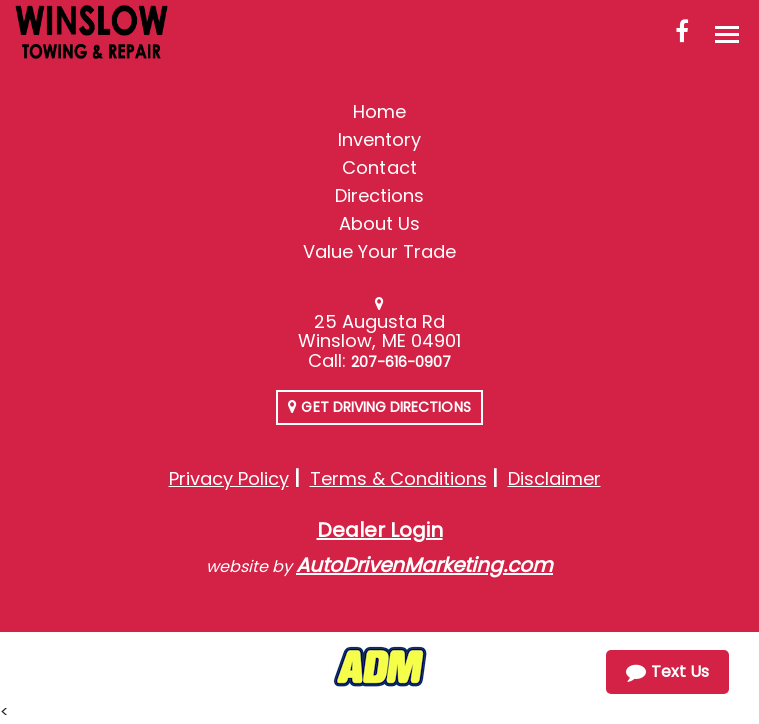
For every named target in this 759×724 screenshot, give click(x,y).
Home (379, 111)
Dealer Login (380, 530)
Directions (380, 195)
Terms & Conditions (398, 478)
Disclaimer (554, 478)
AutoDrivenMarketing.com (424, 565)
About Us (379, 223)
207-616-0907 (401, 362)
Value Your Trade (380, 251)
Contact (379, 167)
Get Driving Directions (379, 407)
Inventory (379, 139)
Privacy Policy (229, 478)
